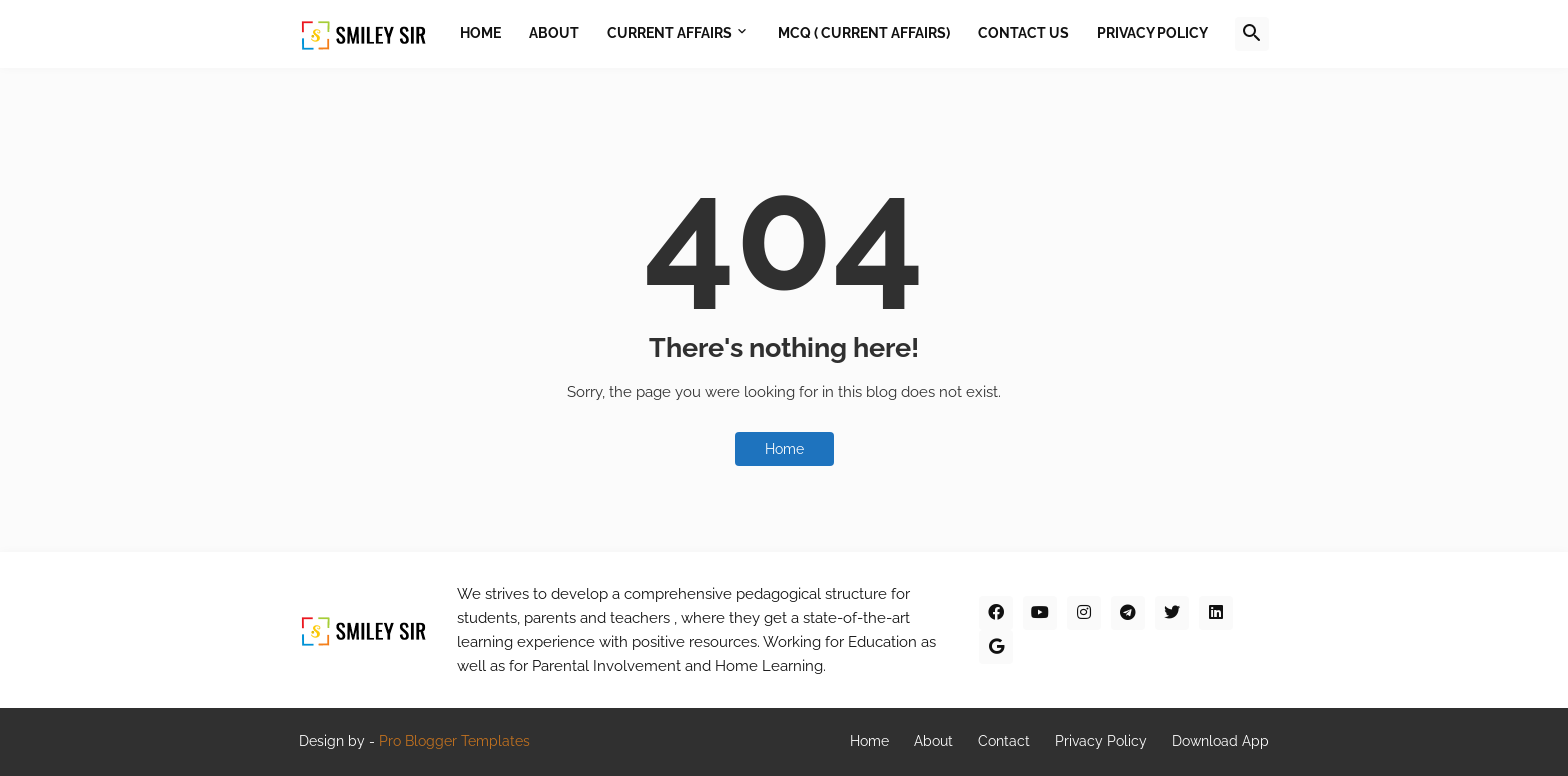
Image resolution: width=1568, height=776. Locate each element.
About (933, 741)
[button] (1252, 34)
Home (784, 449)
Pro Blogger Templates (454, 741)
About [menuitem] (554, 33)
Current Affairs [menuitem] (669, 33)
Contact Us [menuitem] (1023, 33)
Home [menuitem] (480, 33)
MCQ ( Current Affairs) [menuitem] (864, 33)
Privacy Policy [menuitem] (1152, 33)
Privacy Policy (1101, 741)
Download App (1220, 741)
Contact (1004, 741)
